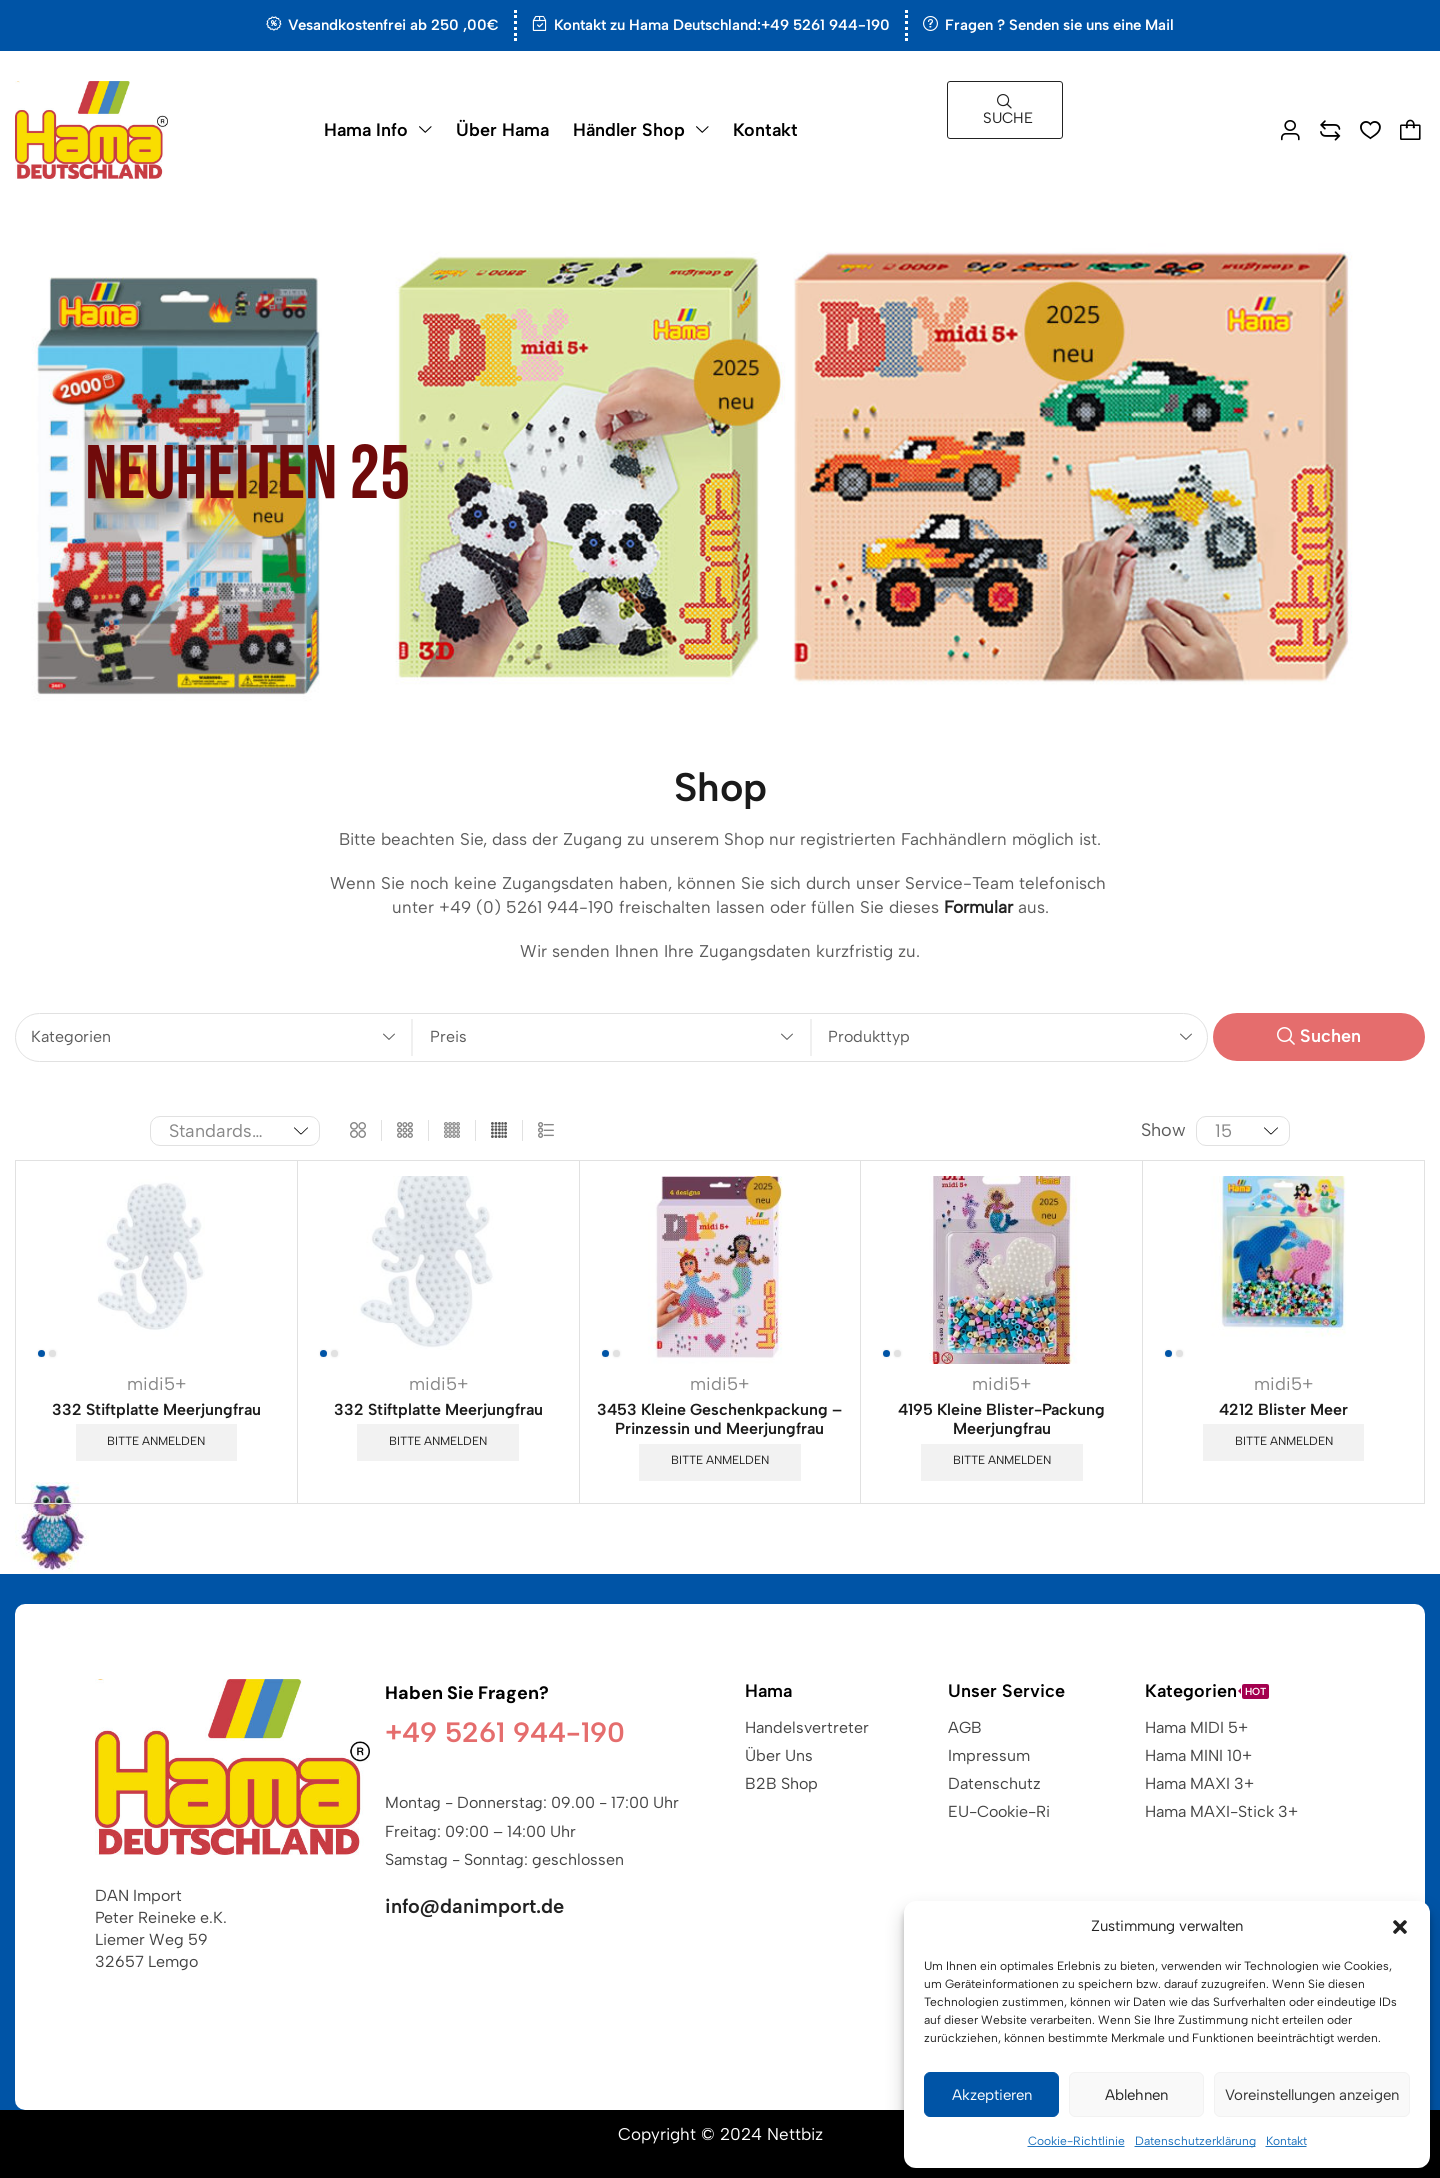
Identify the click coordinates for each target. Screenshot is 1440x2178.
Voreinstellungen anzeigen (1312, 2095)
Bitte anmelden (156, 1441)
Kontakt (1286, 2141)
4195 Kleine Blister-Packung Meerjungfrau (1001, 1419)
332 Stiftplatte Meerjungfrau (156, 1409)
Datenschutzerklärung (1195, 2141)
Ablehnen (1136, 2095)
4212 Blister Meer (1283, 1409)
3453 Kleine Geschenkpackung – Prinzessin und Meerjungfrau (719, 1419)
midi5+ (156, 1384)
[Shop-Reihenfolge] (235, 1131)
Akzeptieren (992, 2095)
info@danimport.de (474, 1906)
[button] (1400, 1927)
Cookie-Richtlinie (1076, 2141)
